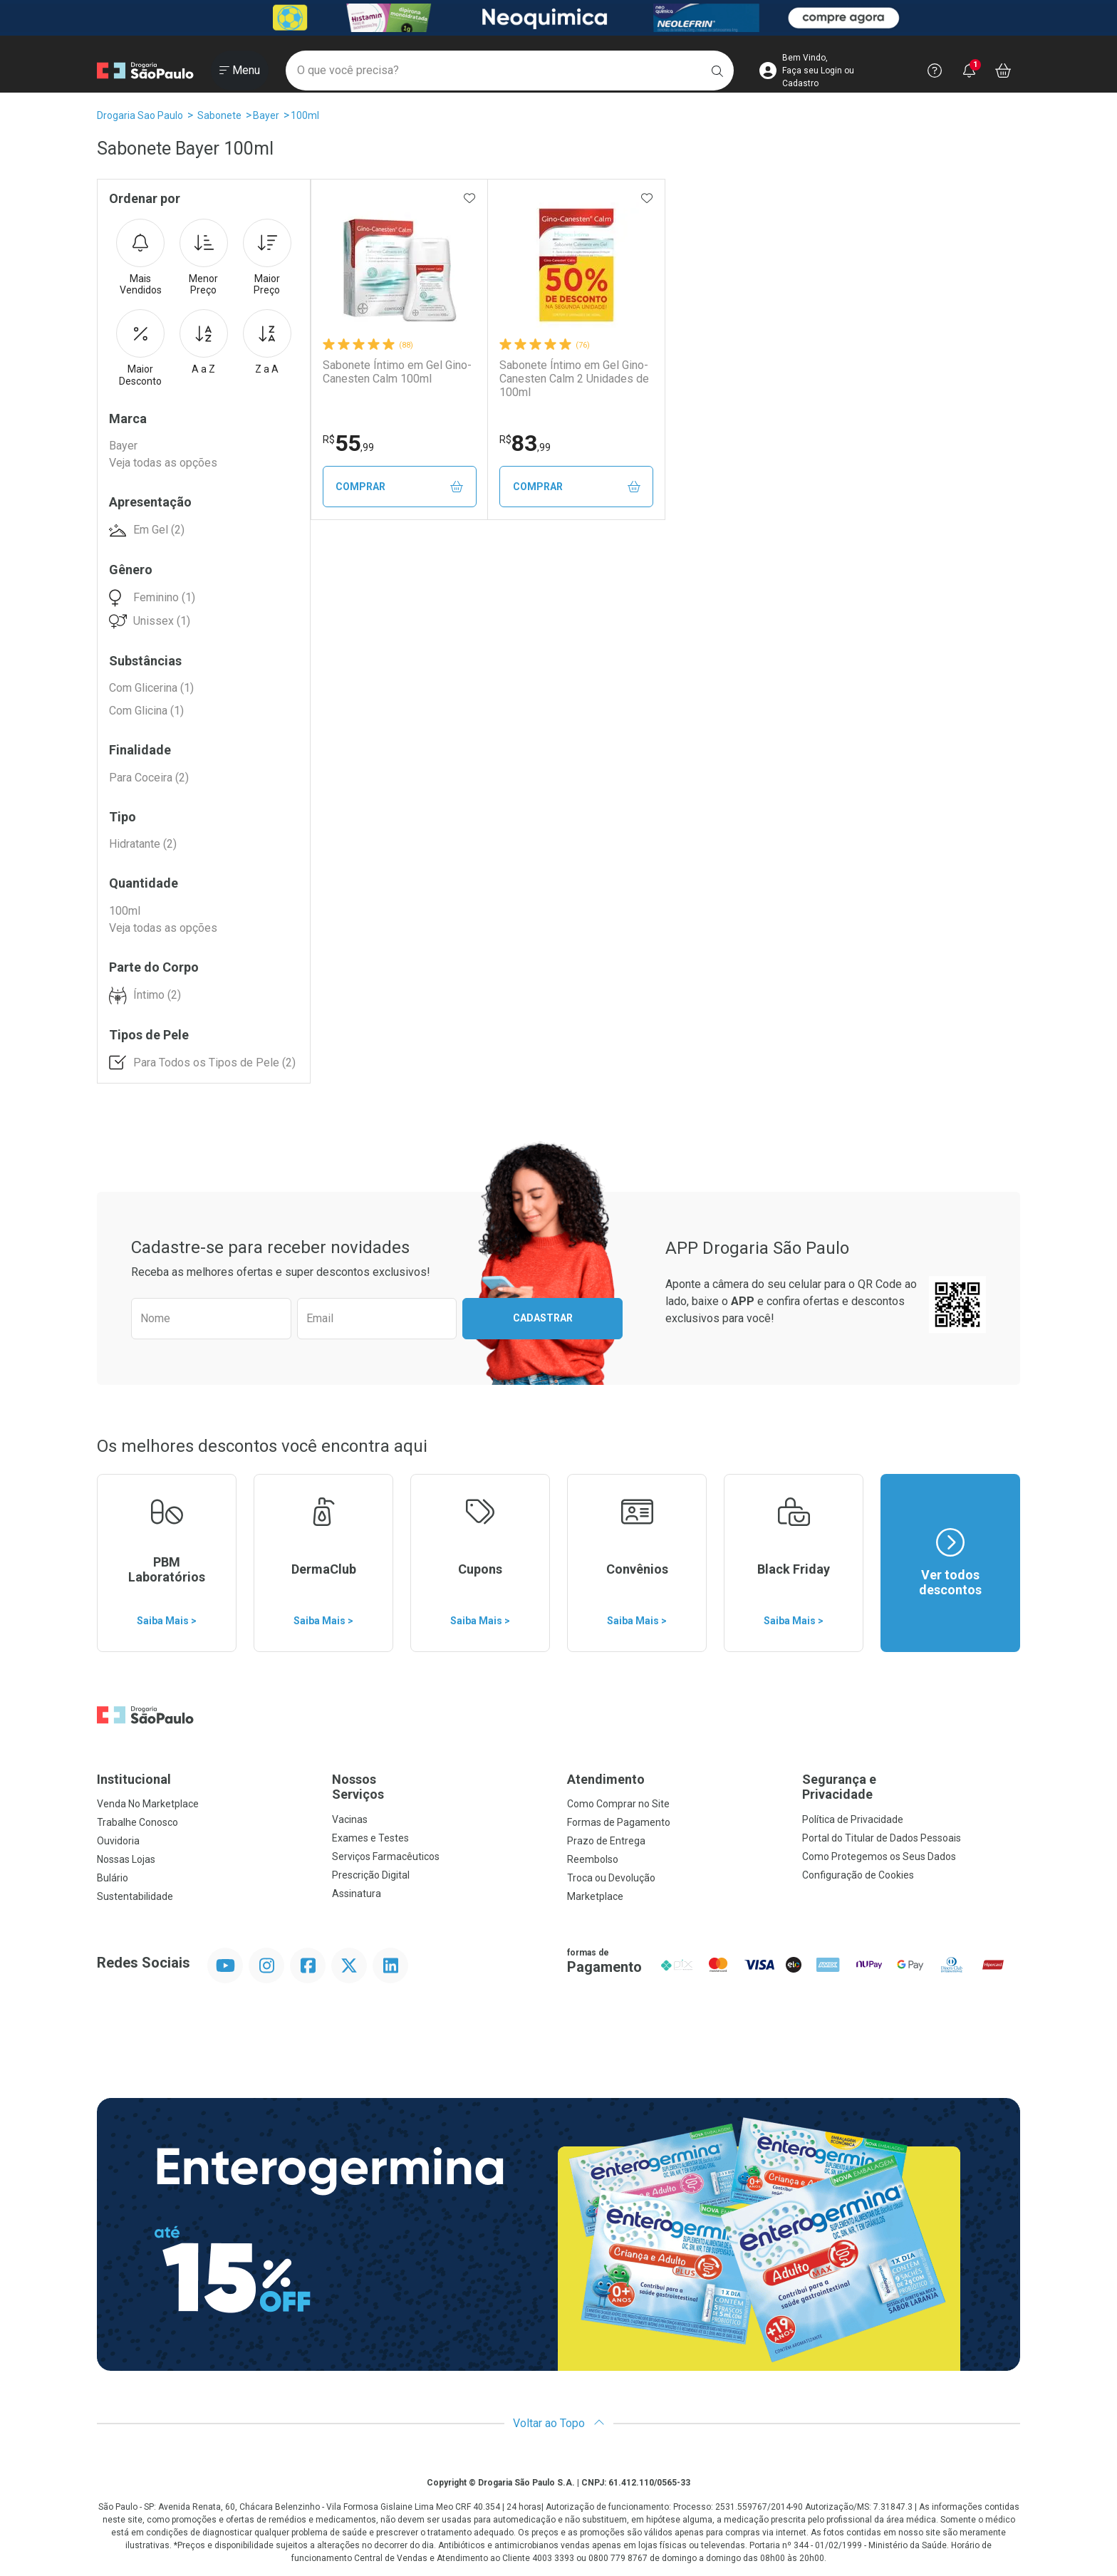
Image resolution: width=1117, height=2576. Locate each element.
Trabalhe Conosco (137, 1822)
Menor (204, 258)
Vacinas (350, 1819)
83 (525, 443)
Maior (267, 258)
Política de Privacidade (852, 1819)
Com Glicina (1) (146, 710)
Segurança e (911, 1787)
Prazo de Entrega (606, 1841)
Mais (140, 258)
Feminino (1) (164, 597)
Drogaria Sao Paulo (140, 115)
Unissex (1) (161, 621)
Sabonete (219, 115)
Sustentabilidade (135, 1896)
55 (348, 443)
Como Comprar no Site (618, 1803)
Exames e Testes (370, 1838)
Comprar (399, 487)
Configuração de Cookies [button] (858, 1875)
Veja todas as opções (163, 462)
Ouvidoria (118, 1841)
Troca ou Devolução (611, 1878)
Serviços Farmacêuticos (386, 1856)
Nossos (441, 1787)
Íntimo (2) (157, 995)
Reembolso (592, 1859)
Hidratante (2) (143, 844)
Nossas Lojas (126, 1859)
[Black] (558, 18)
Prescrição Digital (371, 1875)
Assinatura (356, 1893)
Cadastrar (543, 1318)
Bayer (266, 115)
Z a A (267, 342)
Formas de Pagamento (618, 1822)
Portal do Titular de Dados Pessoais (881, 1838)
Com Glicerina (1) (151, 688)
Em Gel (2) (159, 529)
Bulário (112, 1878)
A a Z (204, 342)
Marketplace (595, 1896)
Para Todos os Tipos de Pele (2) (214, 1062)
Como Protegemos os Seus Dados (879, 1856)
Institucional (134, 1779)
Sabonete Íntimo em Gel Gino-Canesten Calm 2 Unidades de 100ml (574, 378)
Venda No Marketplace (148, 1803)
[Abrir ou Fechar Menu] (240, 70)
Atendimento (606, 1779)
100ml (305, 115)
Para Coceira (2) (149, 777)
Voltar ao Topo (559, 2423)
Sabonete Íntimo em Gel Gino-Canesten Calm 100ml (397, 371)
